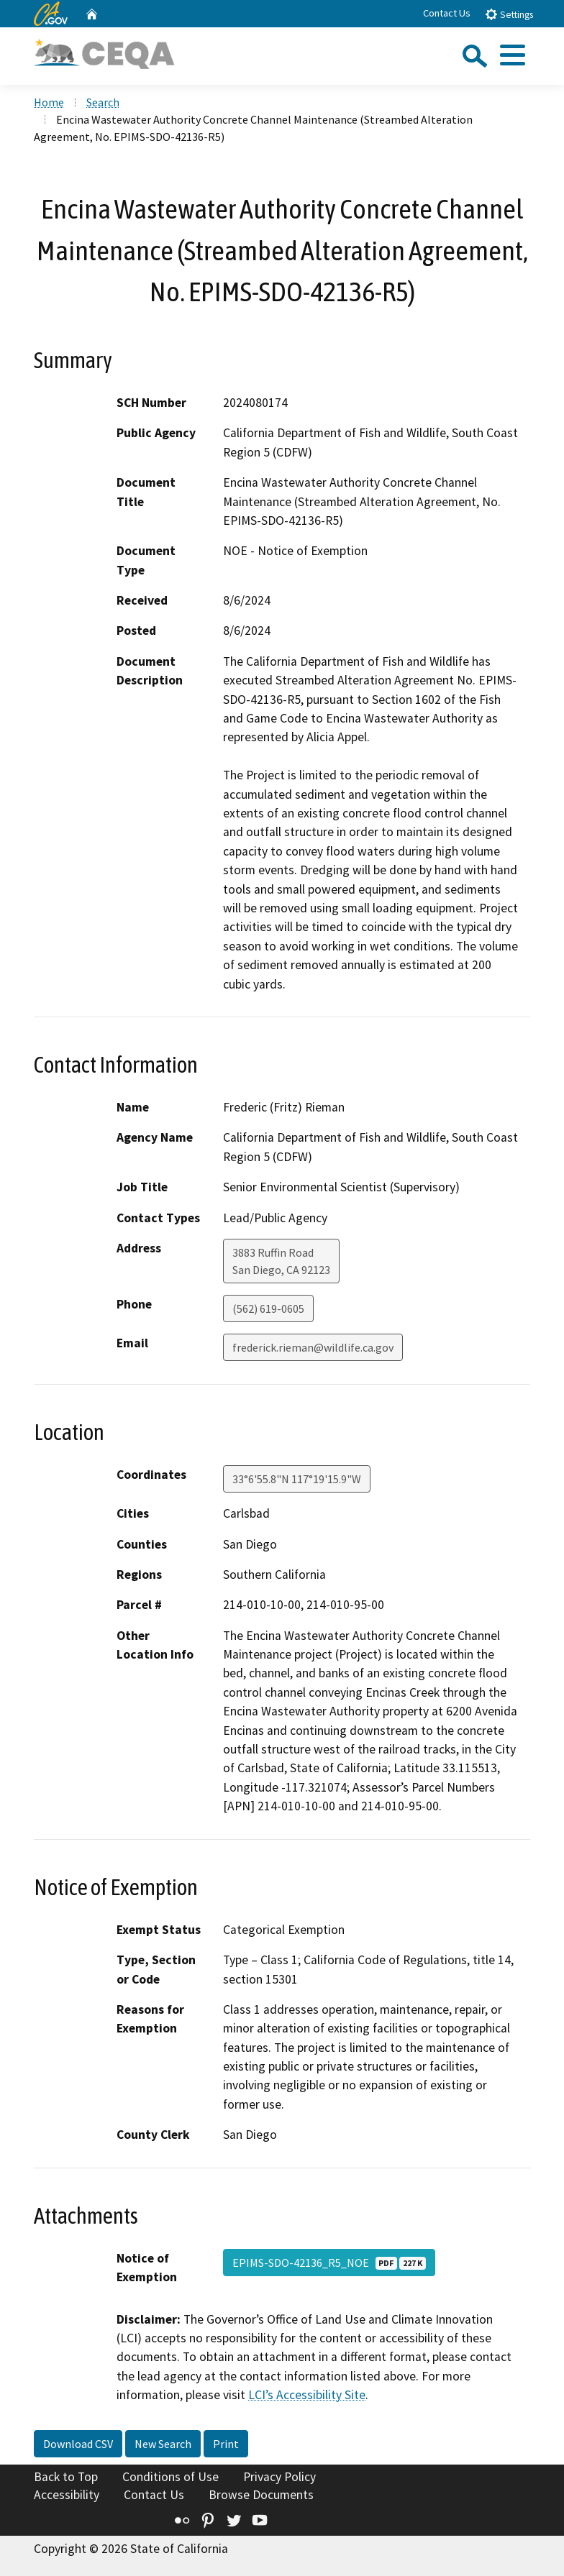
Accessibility (66, 2495)
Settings (509, 14)
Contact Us (446, 12)
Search (102, 102)
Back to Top (66, 2477)
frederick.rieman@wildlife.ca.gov (313, 1347)
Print (226, 2444)
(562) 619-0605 (268, 1308)
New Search (163, 2444)
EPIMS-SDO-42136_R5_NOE (329, 2262)
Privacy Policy (279, 2477)
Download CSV (78, 2444)
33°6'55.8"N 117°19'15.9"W (296, 1479)
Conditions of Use (170, 2477)
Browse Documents (261, 2495)
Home (49, 102)
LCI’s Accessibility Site (306, 2395)
